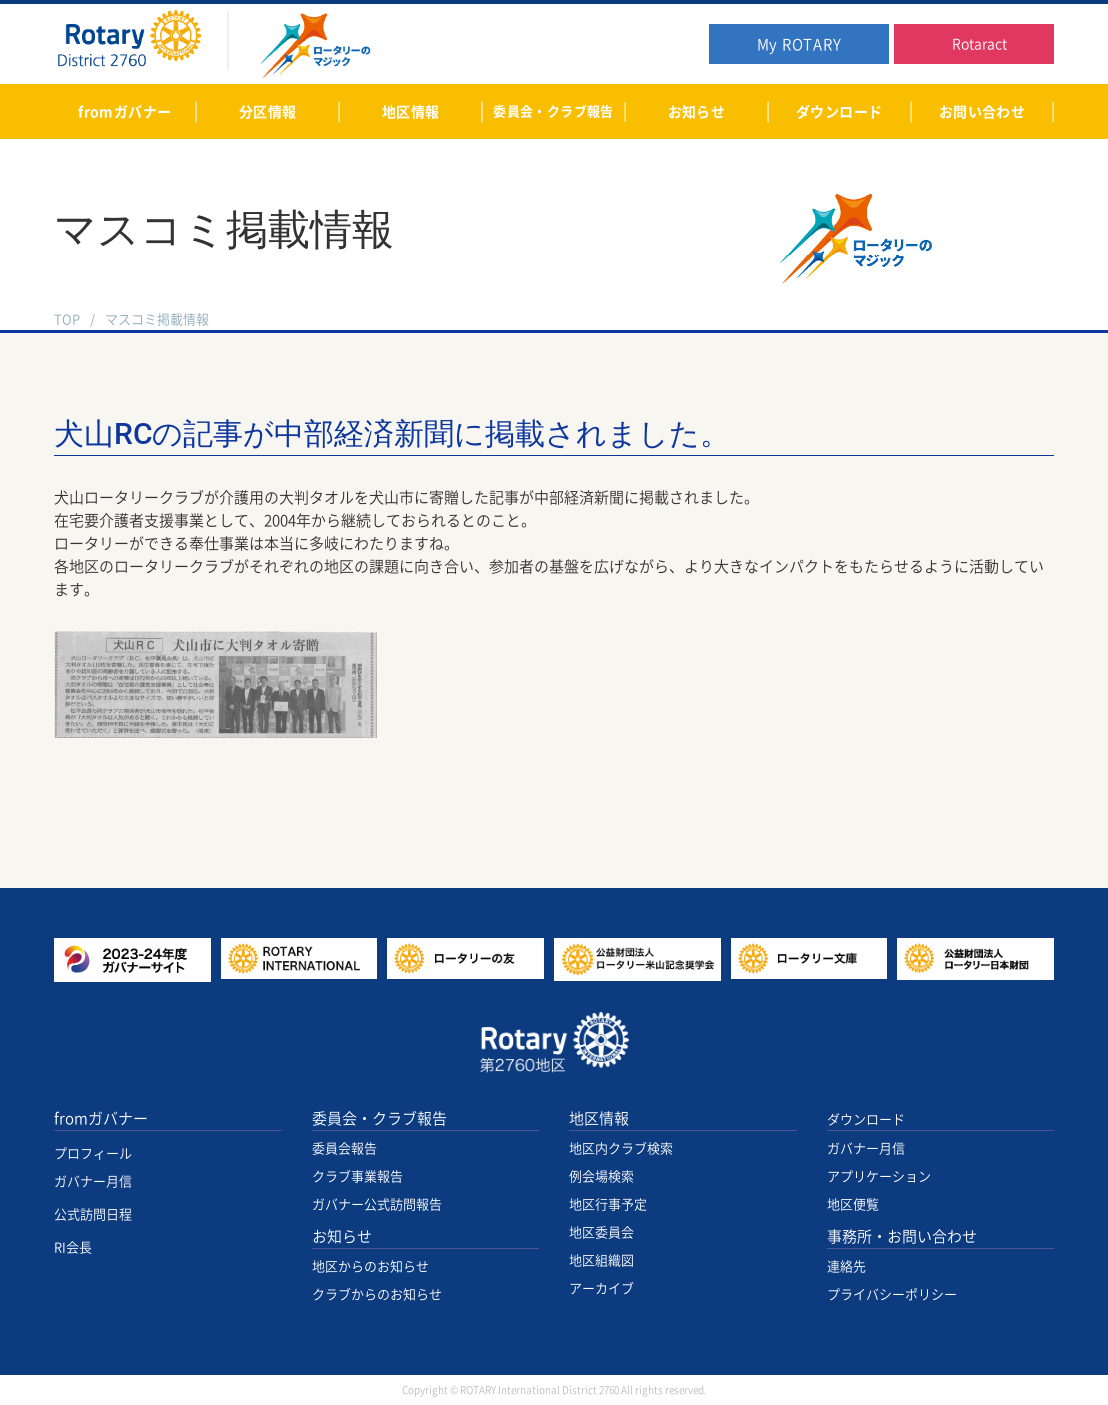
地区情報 (599, 1118)
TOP (67, 319)
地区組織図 (601, 1260)
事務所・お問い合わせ (902, 1236)
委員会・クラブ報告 (379, 1118)
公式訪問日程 (93, 1214)
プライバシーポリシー (892, 1294)
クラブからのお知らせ (377, 1294)
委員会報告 (344, 1148)
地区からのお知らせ (370, 1266)
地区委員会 (601, 1232)
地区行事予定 (608, 1204)
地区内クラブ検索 (621, 1148)
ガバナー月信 (93, 1181)
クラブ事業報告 (357, 1176)
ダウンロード (866, 1119)
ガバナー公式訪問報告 (377, 1204)
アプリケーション (879, 1176)
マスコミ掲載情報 (157, 319)
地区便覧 (853, 1204)
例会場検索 (601, 1176)
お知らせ (342, 1236)
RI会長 (73, 1247)
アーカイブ (601, 1288)
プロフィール (93, 1153)
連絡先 (846, 1266)
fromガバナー (101, 1118)
